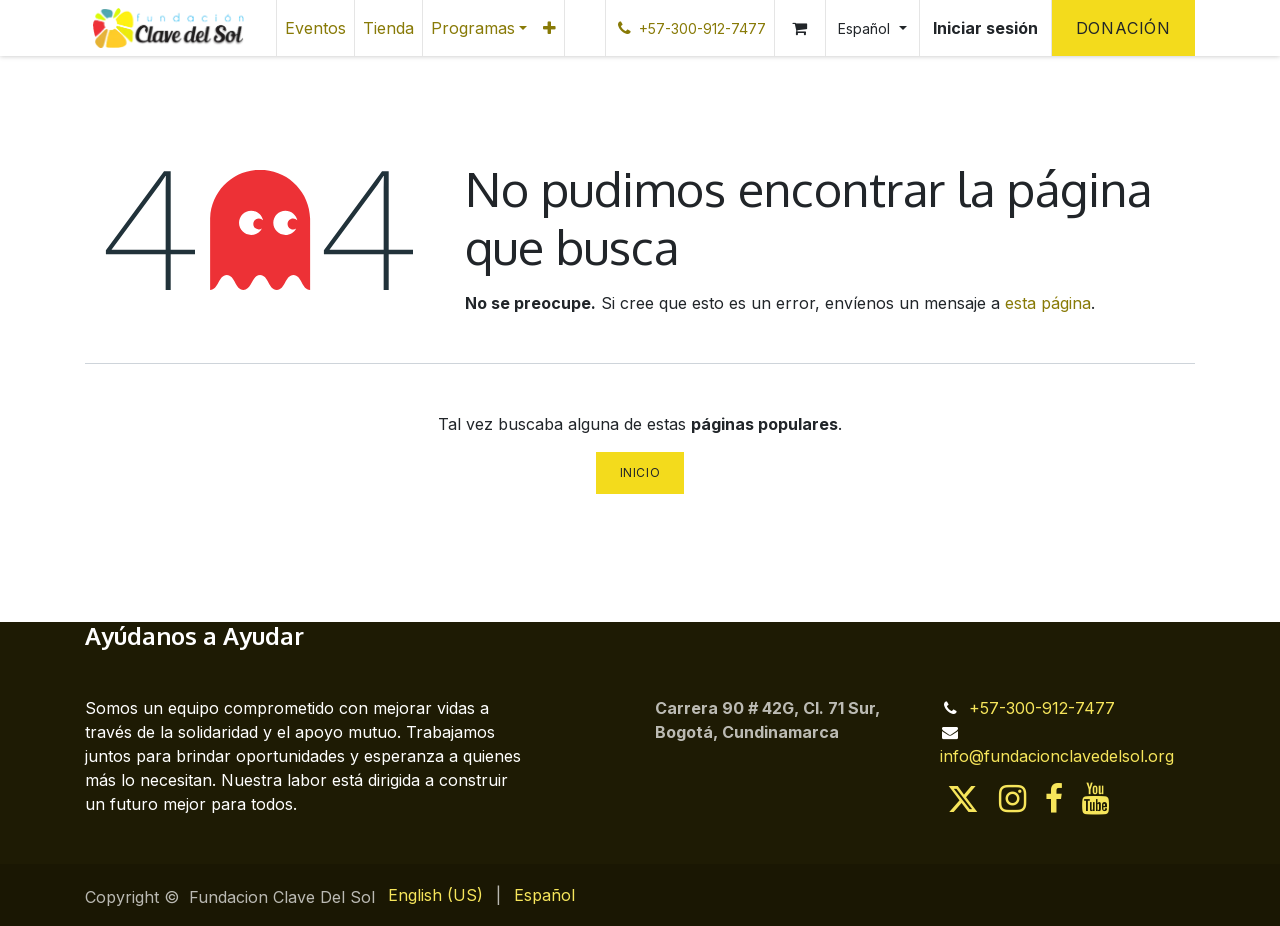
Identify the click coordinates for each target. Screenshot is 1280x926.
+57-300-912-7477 (1042, 708)
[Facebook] (1054, 799)
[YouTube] (1095, 799)
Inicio (640, 472)
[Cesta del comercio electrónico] (800, 28)
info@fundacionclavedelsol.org (1057, 756)
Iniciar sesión (985, 28)
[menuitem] (315, 28)
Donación (1123, 28)
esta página (1048, 303)
